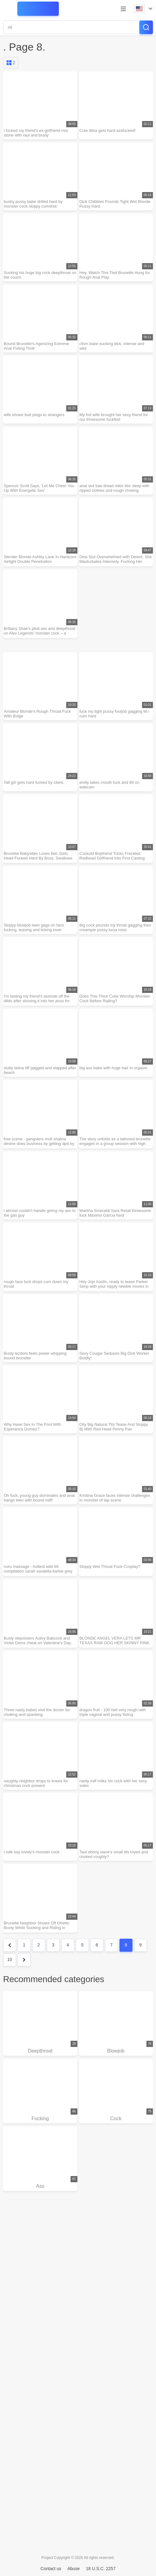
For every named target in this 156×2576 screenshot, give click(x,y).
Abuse (73, 2568)
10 (9, 1959)
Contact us (51, 2568)
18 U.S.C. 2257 (100, 2568)
